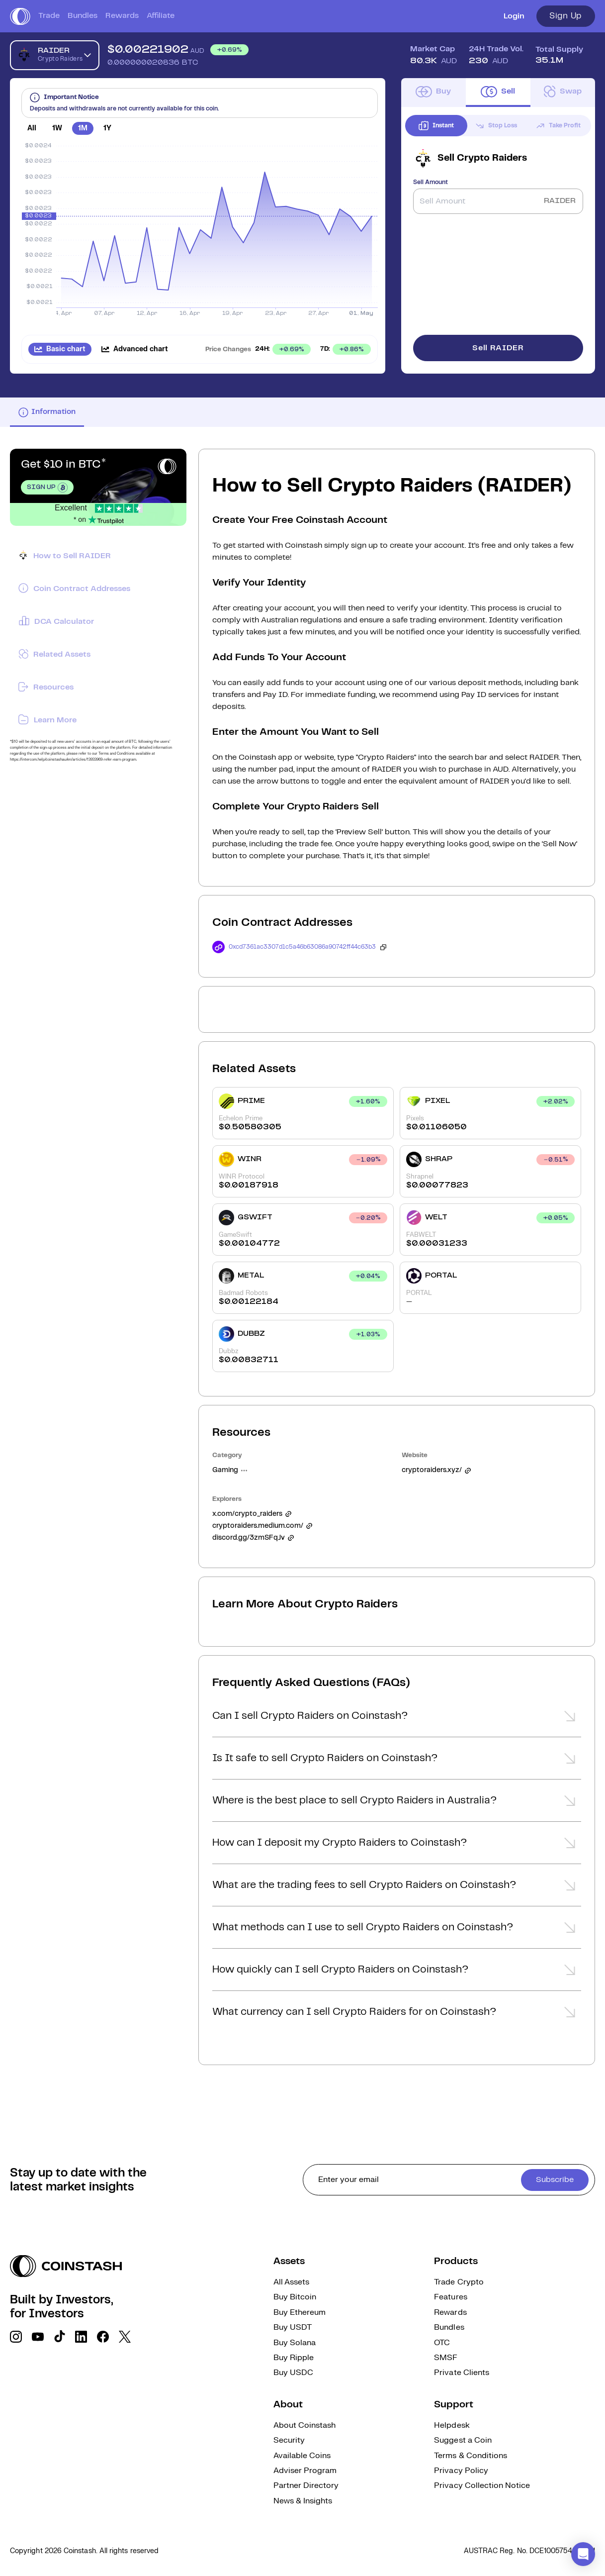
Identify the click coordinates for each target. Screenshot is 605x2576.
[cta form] (449, 2180)
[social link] (16, 2337)
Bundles (82, 15)
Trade (49, 15)
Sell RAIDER (497, 348)
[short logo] (20, 16)
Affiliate (160, 15)
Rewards (122, 15)
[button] (396, 1719)
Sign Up (565, 16)
